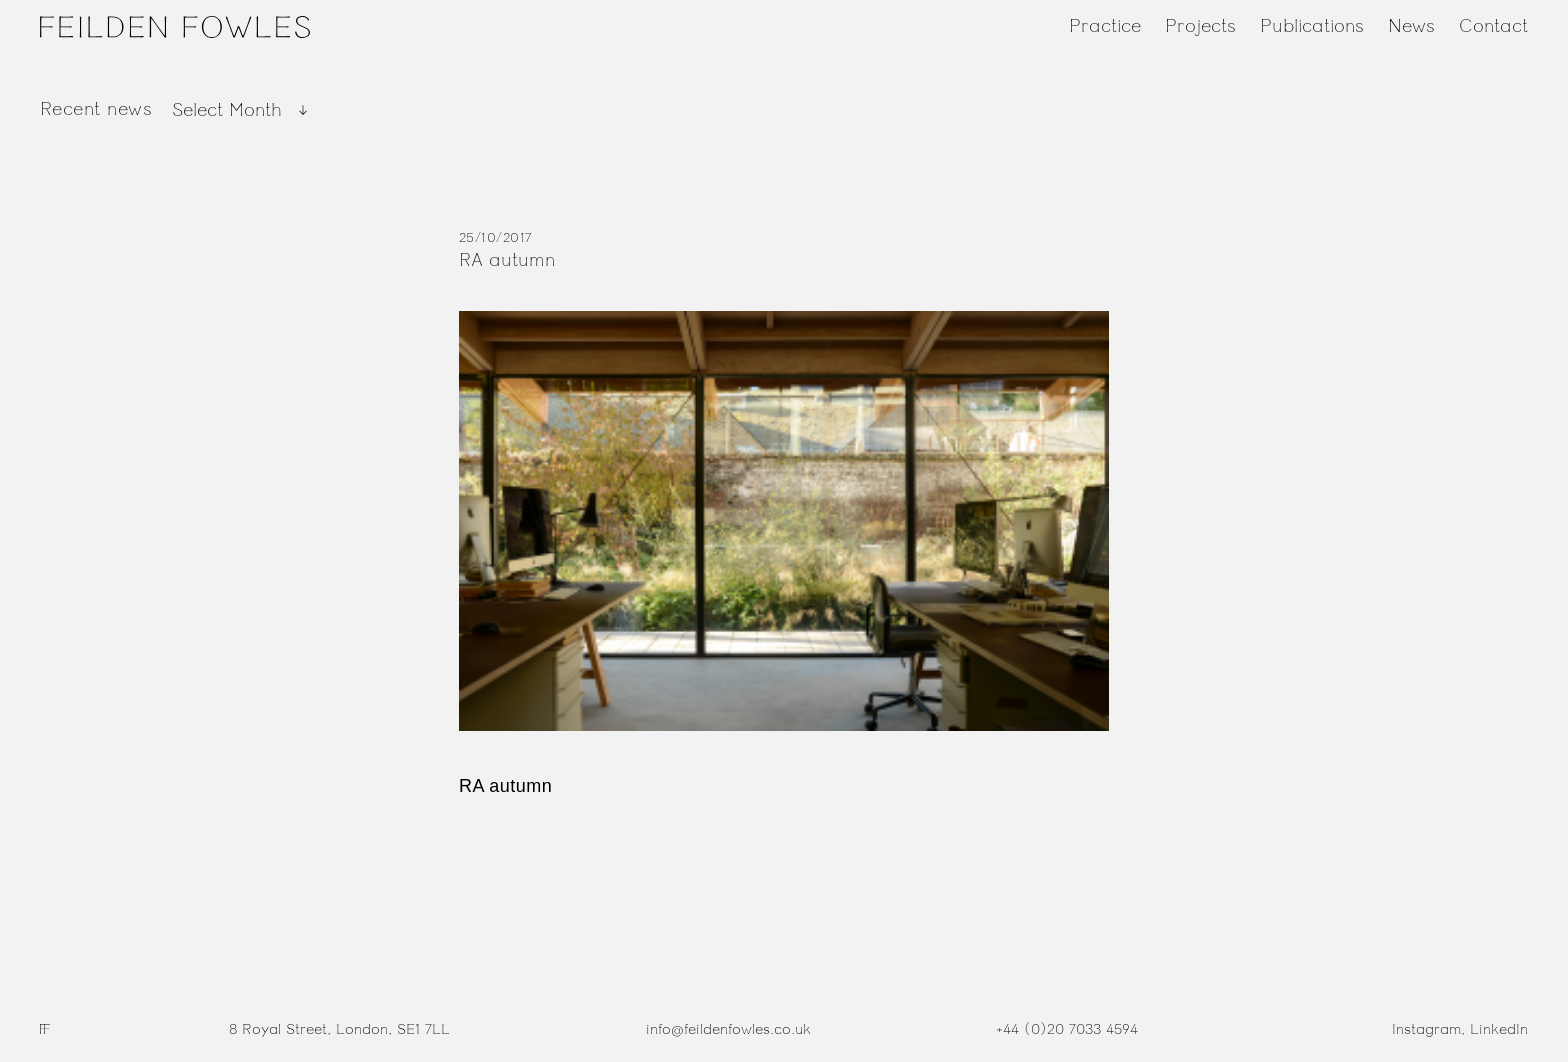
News (1411, 26)
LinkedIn (1499, 1029)
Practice (1105, 26)
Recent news (96, 109)
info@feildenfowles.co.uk (728, 1029)
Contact (1493, 26)
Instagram (1426, 1029)
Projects (1200, 26)
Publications (1312, 26)
